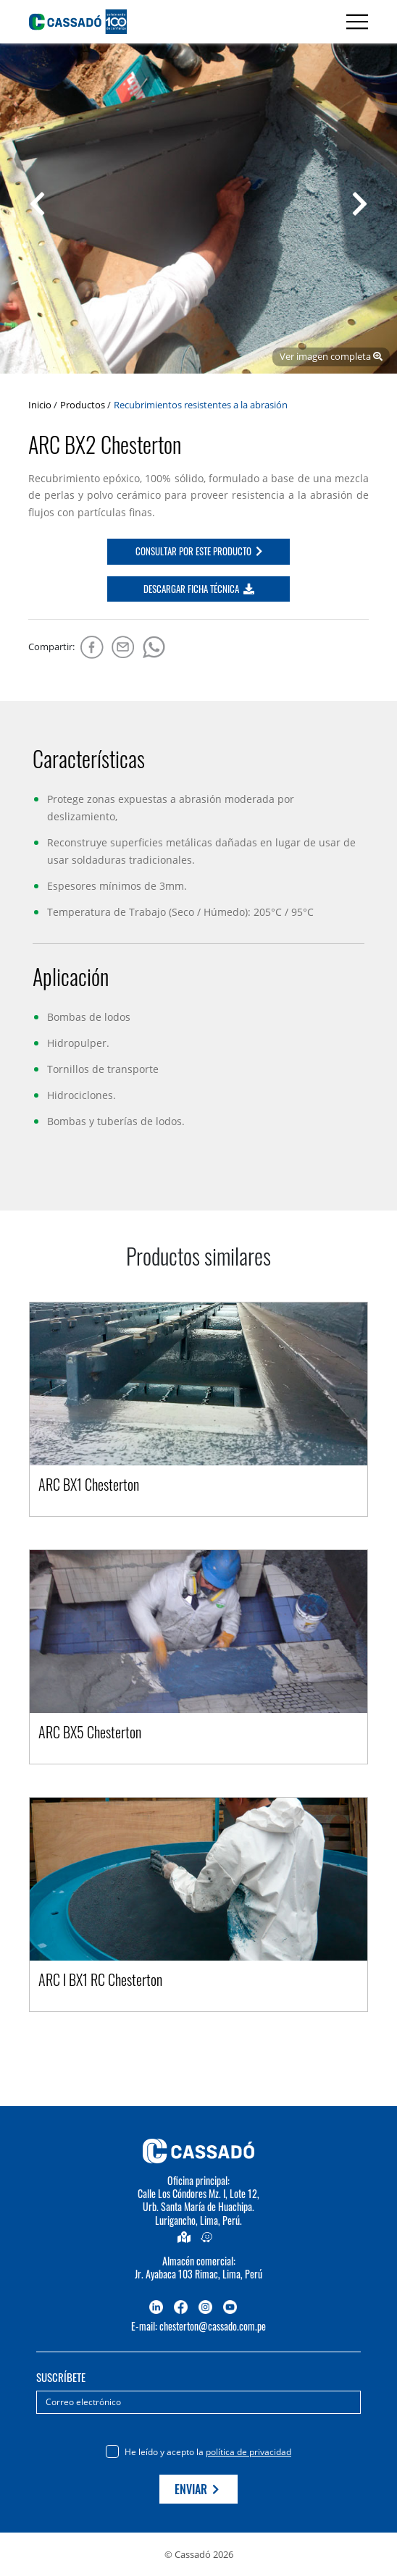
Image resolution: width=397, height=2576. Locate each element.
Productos (82, 404)
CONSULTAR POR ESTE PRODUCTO (198, 551)
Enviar (197, 2489)
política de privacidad (248, 2452)
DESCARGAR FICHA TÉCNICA (198, 588)
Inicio (39, 404)
